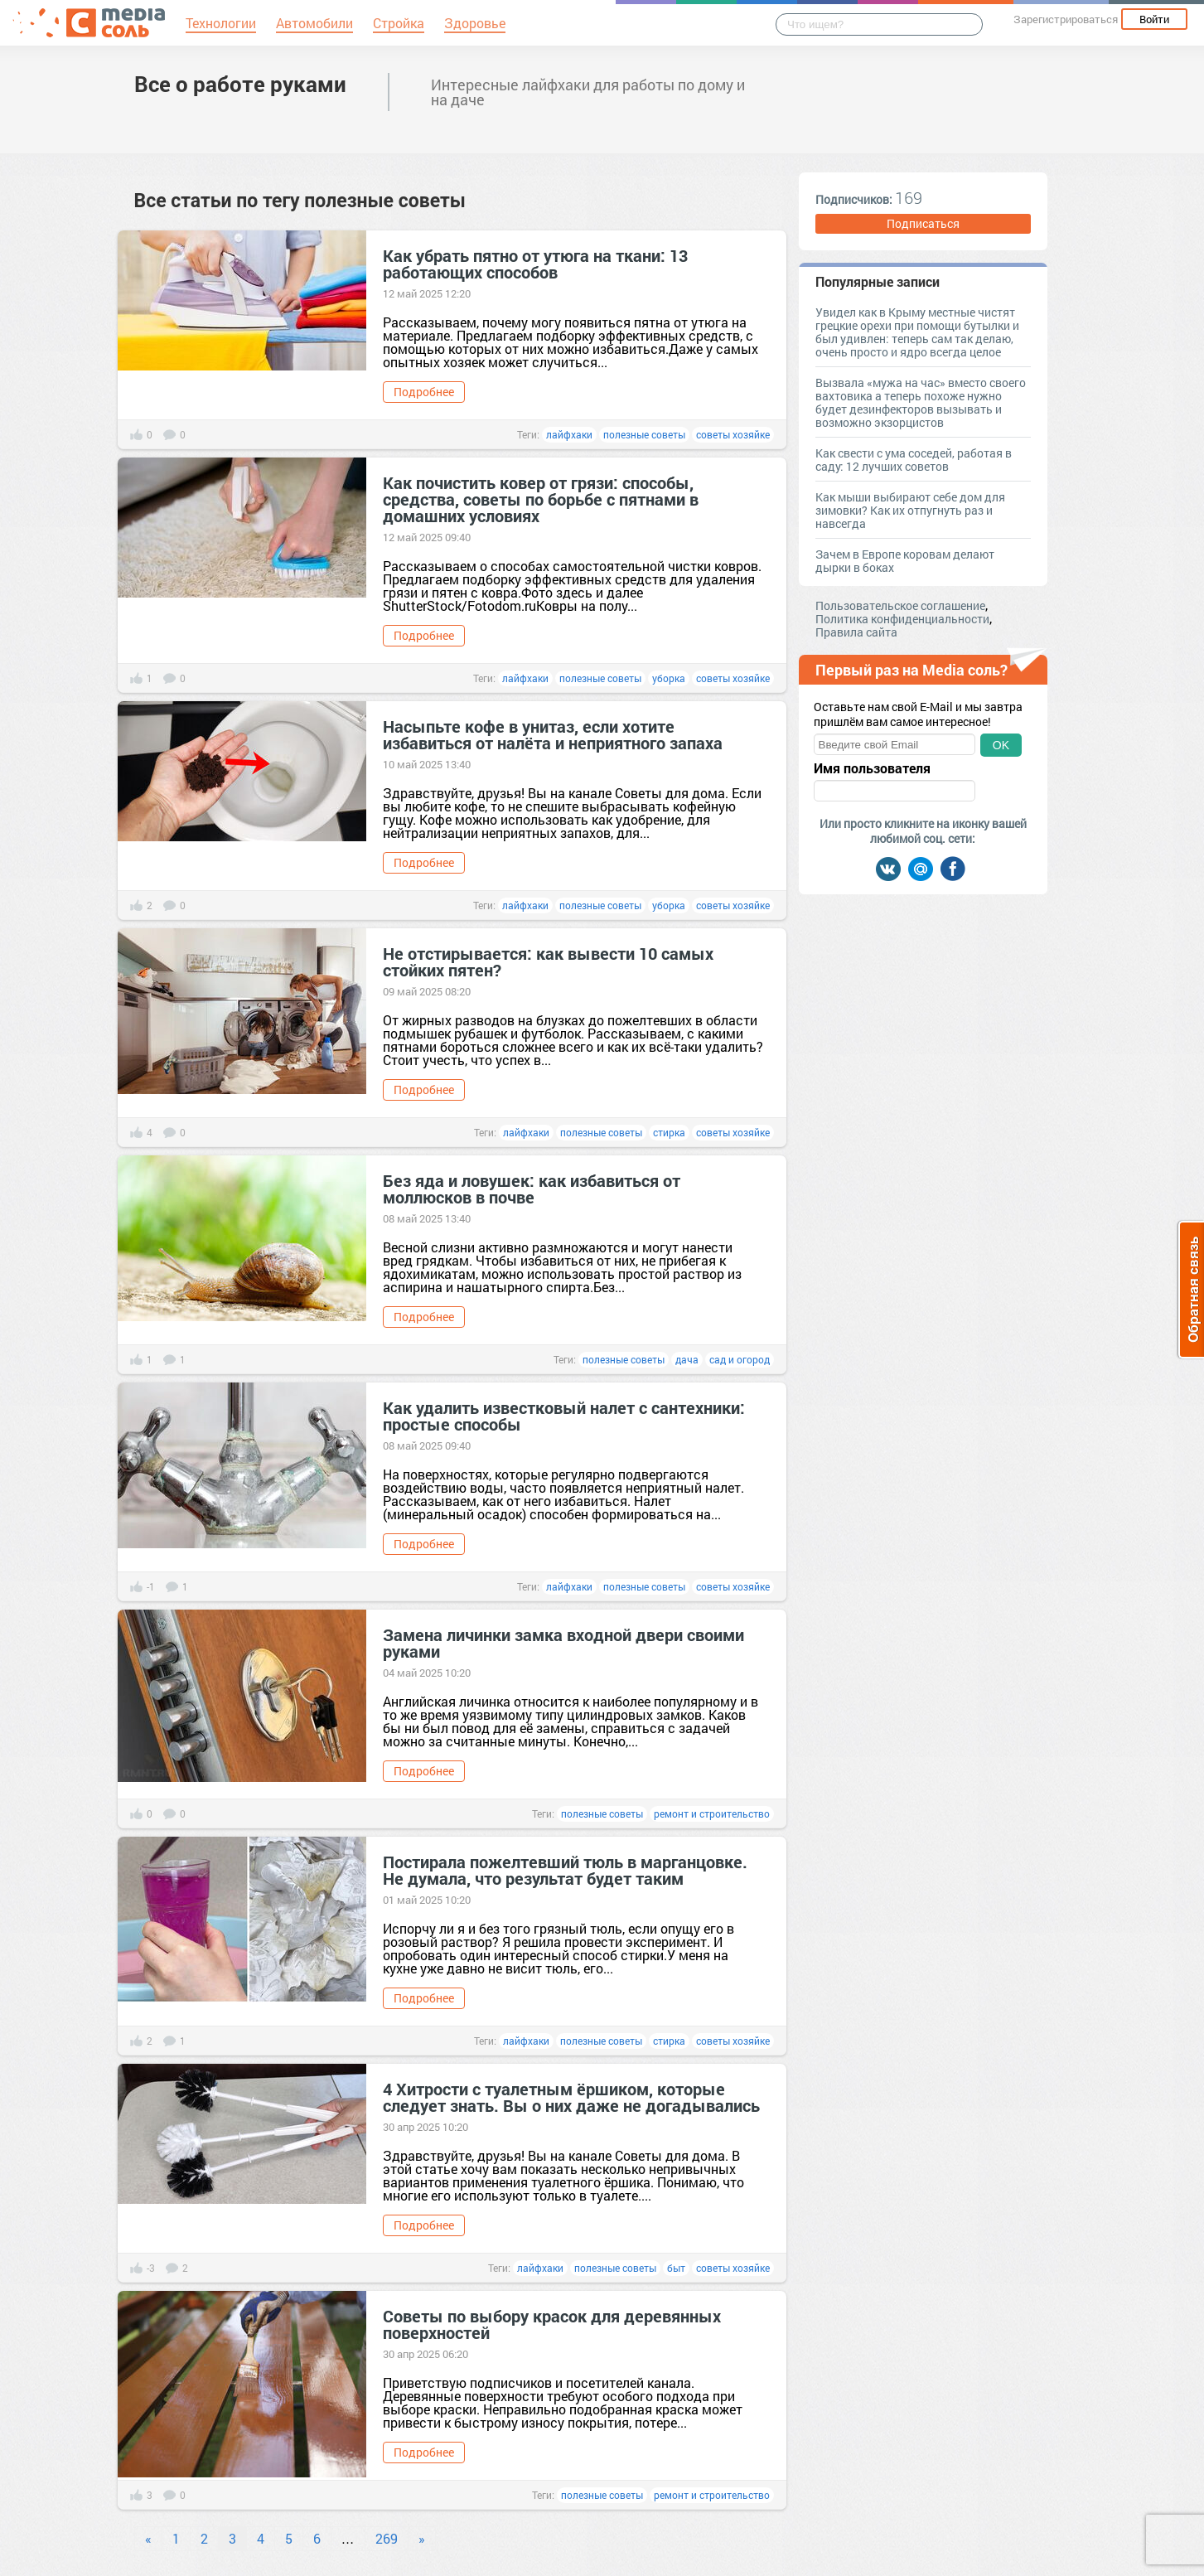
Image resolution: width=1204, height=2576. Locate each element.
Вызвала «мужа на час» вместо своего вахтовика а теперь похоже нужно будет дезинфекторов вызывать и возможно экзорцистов (920, 402)
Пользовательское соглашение (900, 605)
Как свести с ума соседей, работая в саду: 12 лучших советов (913, 459)
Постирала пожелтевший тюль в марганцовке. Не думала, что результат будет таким (565, 1869)
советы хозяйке (733, 434)
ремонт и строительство (712, 1813)
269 (386, 2538)
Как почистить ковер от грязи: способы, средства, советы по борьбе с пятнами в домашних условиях (541, 499)
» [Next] (421, 2538)
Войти (1154, 19)
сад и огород (739, 1359)
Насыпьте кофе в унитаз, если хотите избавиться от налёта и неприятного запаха (553, 734)
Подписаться (923, 223)
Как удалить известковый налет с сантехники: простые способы (564, 1415)
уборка (668, 678)
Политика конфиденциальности (902, 619)
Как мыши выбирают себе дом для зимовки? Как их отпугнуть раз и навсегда (910, 510)
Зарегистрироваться (1065, 19)
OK (1001, 745)
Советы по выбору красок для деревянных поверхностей (552, 2324)
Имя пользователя (872, 768)
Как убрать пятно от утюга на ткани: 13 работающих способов (535, 263)
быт (676, 2267)
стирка (669, 1132)
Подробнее (424, 391)
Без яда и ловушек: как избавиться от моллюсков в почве (531, 1188)
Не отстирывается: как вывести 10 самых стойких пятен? (548, 961)
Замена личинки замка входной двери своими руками (563, 1642)
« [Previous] (148, 2538)
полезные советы (644, 434)
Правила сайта (856, 632)
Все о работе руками (240, 84)
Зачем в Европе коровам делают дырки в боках (904, 560)
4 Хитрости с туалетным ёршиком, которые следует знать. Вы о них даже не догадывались (571, 2097)
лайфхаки (569, 434)
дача (687, 1359)
